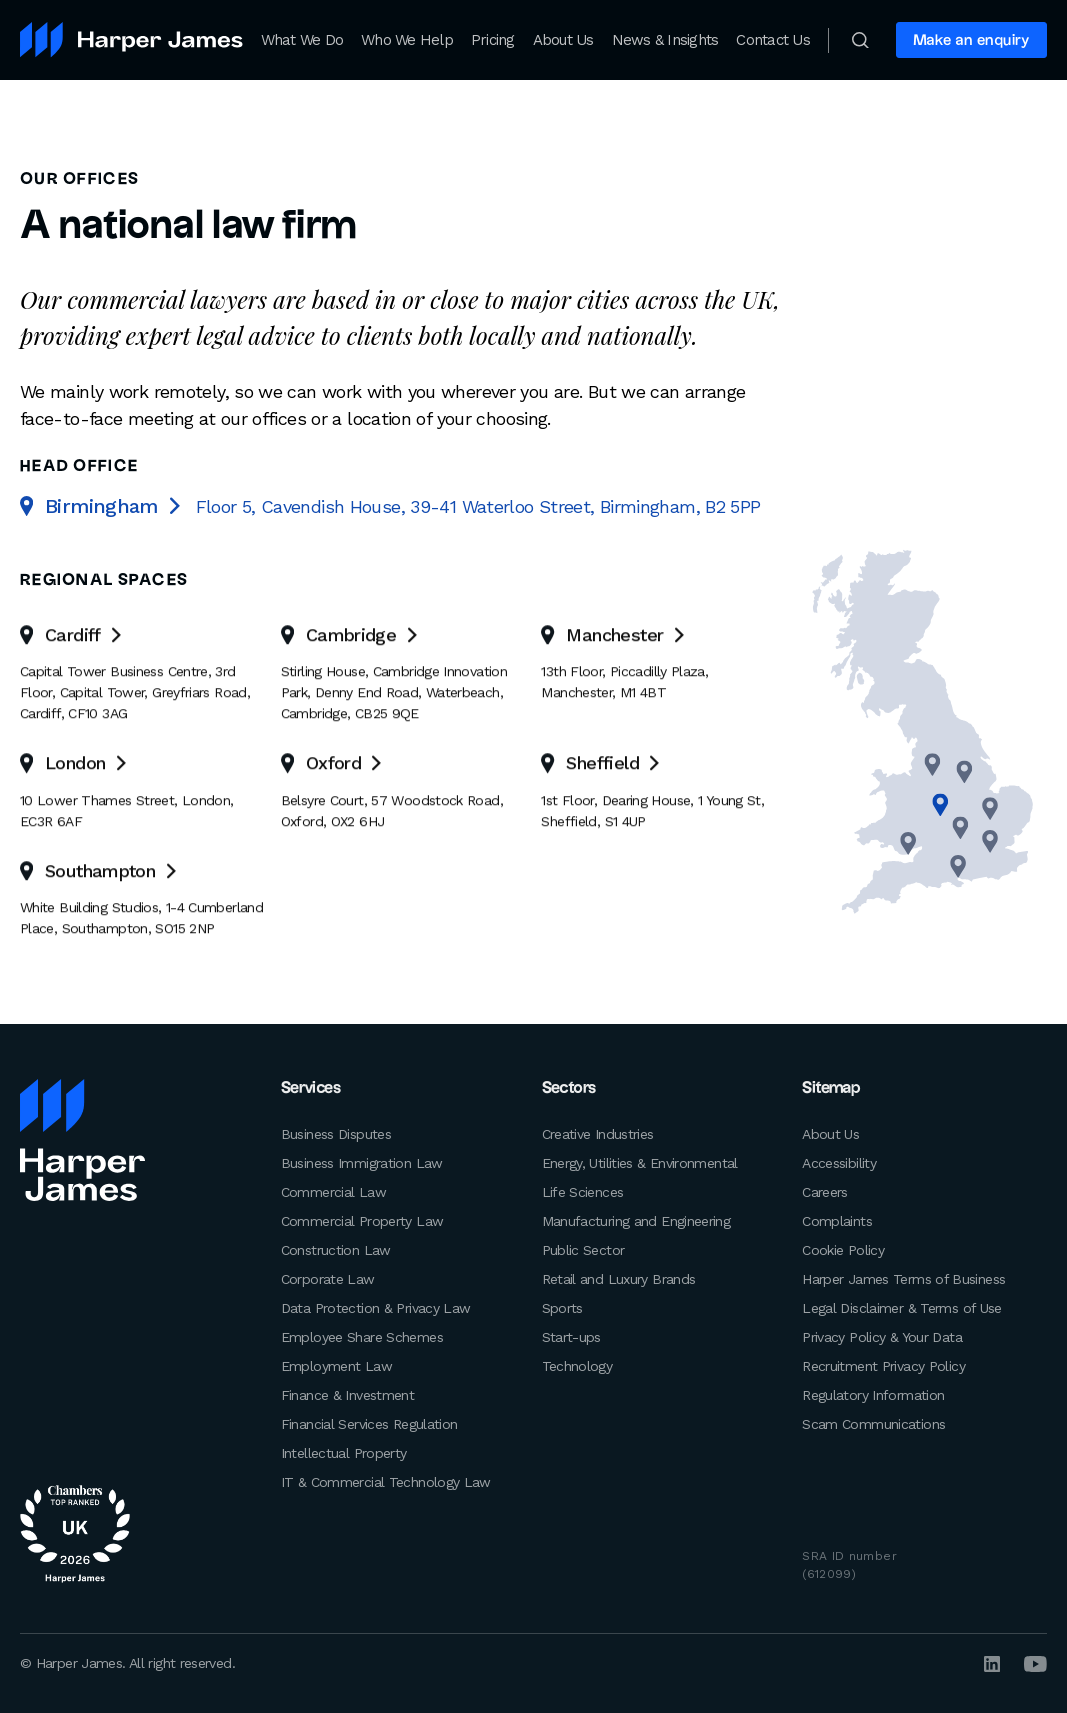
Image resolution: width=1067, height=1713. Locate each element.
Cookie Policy (843, 1249)
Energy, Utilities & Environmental (640, 1162)
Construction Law (336, 1249)
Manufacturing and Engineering (636, 1220)
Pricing (493, 40)
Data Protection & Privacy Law (376, 1307)
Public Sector (583, 1249)
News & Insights (665, 40)
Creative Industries (598, 1133)
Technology (577, 1365)
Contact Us (773, 40)
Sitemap (831, 1088)
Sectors (569, 1088)
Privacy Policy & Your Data (882, 1336)
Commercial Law (333, 1191)
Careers (825, 1191)
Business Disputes (336, 1133)
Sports (562, 1307)
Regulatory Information (873, 1394)
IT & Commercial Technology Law (386, 1481)
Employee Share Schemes (362, 1336)
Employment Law (336, 1365)
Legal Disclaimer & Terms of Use (901, 1307)
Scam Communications (873, 1423)
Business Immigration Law (362, 1162)
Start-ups (571, 1336)
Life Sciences (583, 1191)
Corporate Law (328, 1278)
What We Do (302, 40)
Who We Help (407, 40)
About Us (563, 40)
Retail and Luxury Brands (619, 1278)
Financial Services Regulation (369, 1423)
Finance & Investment (347, 1394)
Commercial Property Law (362, 1220)
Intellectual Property (344, 1452)
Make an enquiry (971, 40)
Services (311, 1088)
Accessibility (839, 1162)
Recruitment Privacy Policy (883, 1365)
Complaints (837, 1220)
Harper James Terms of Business (903, 1278)
